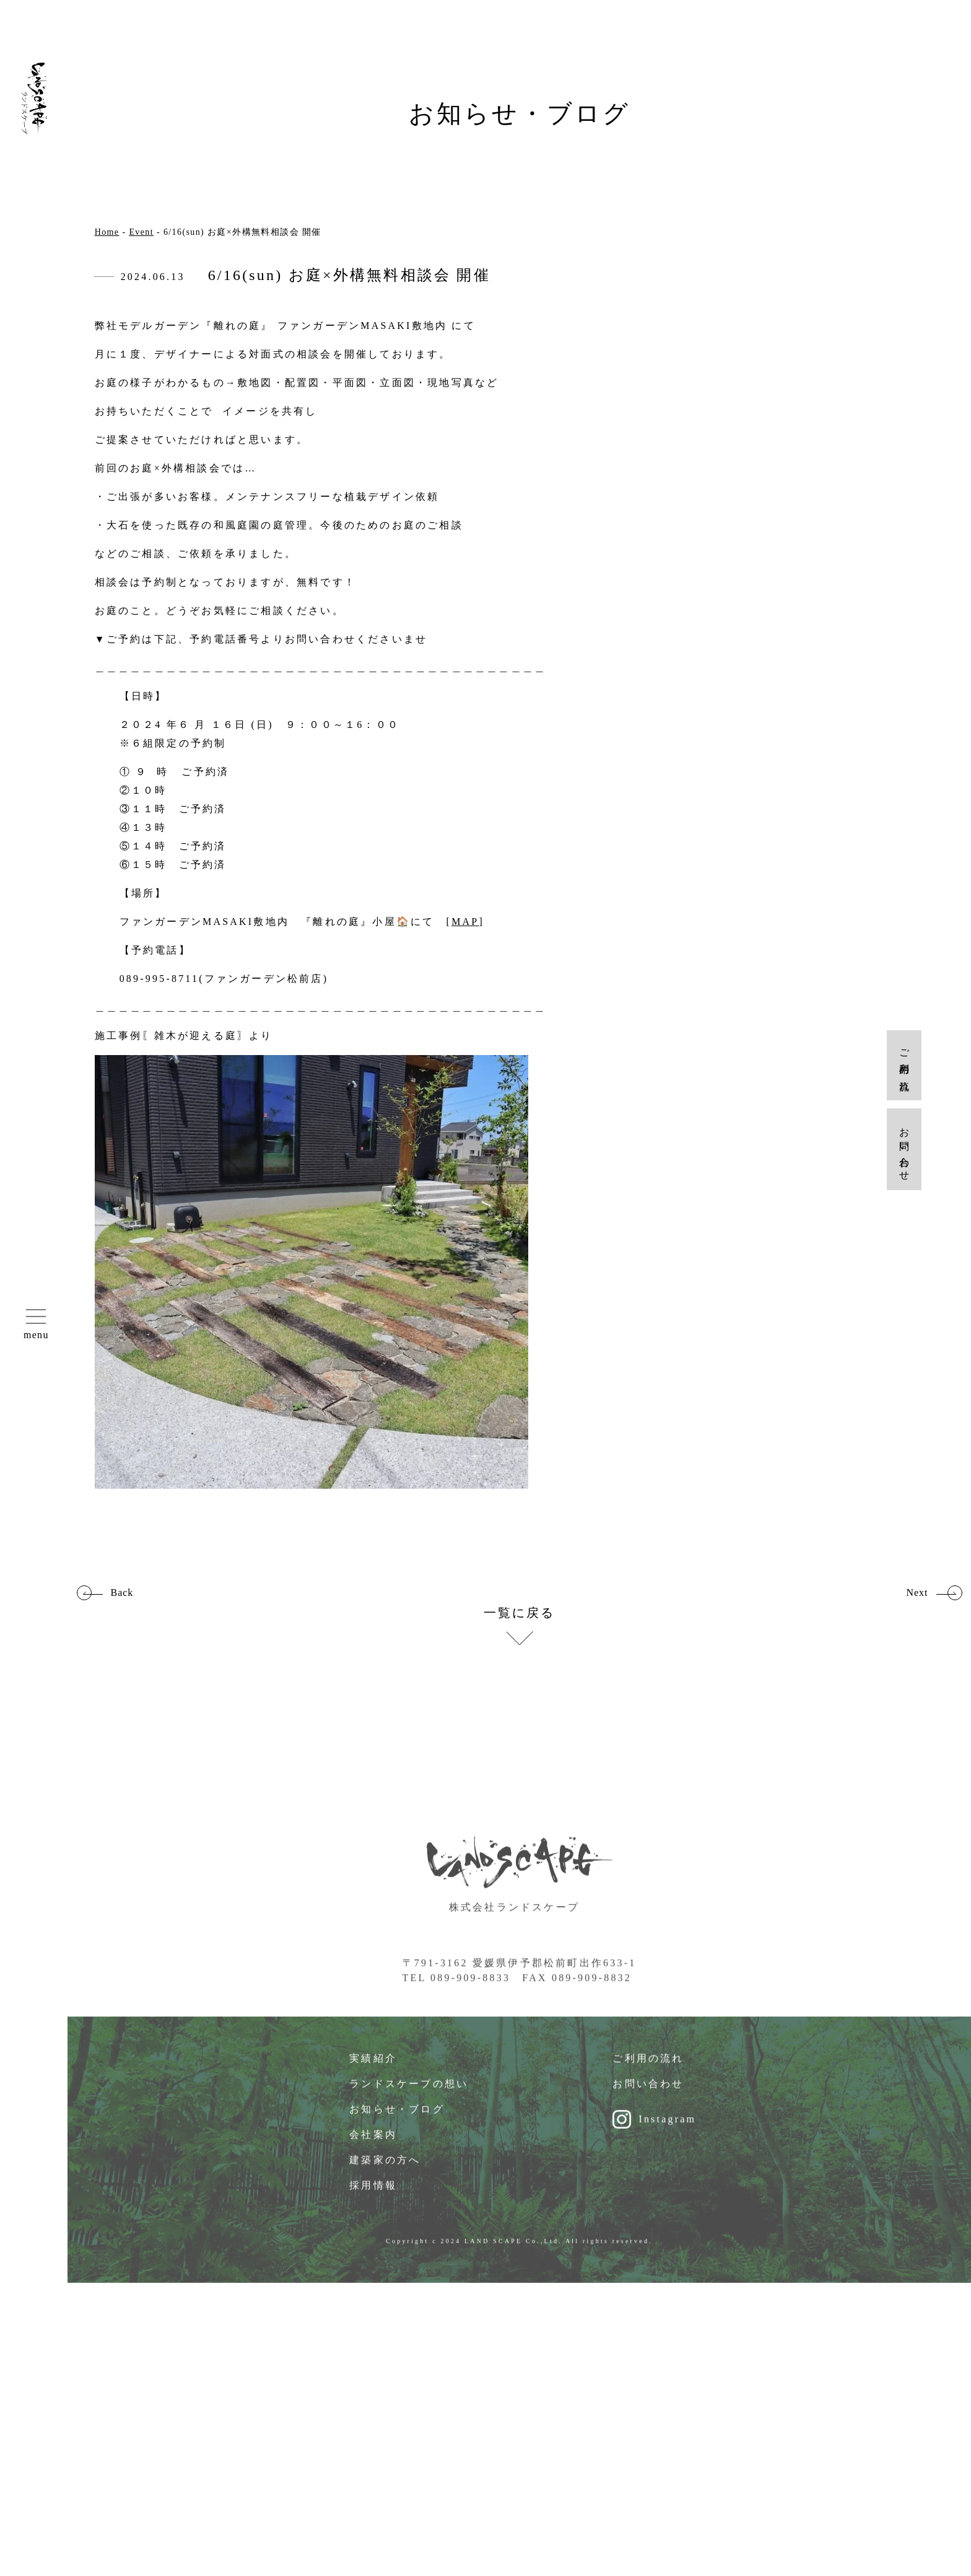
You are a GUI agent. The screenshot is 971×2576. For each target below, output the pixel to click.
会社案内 (373, 2147)
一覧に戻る (519, 1612)
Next (917, 1593)
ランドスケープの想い (408, 2097)
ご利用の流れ (648, 2071)
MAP (465, 921)
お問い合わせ (648, 2097)
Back (122, 1593)
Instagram (667, 2132)
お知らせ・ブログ (397, 2122)
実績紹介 (373, 2071)
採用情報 (373, 2198)
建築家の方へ (384, 2173)
